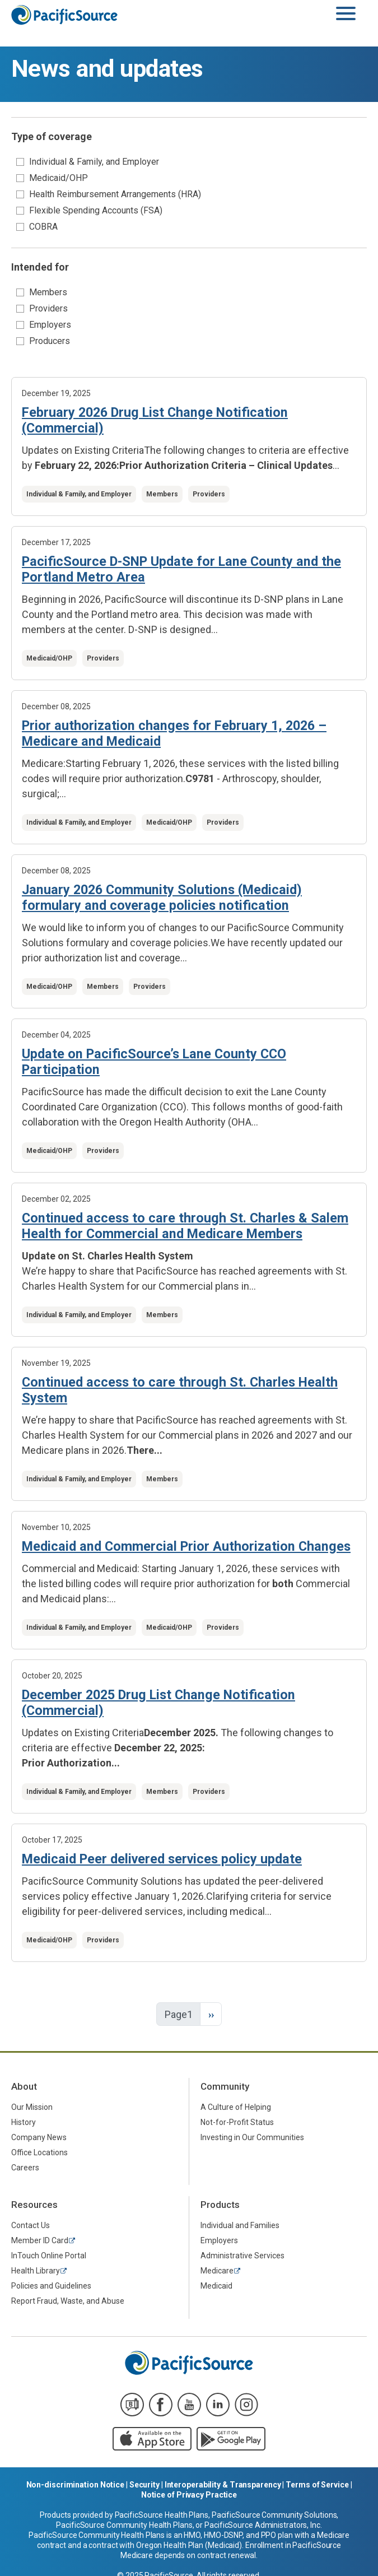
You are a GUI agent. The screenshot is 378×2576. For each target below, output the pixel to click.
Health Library (35, 2270)
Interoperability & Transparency (223, 2484)
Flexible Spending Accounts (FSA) (95, 210)
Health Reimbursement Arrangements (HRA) (115, 194)
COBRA (43, 226)
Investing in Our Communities (252, 2137)
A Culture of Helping (235, 2107)
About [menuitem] (24, 2086)
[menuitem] (94, 2106)
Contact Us (30, 2225)
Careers (25, 2167)
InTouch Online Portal (48, 2255)
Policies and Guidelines (51, 2285)
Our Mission (32, 2107)
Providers (48, 308)
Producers (49, 341)
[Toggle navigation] (346, 14)
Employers (50, 324)
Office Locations (39, 2152)
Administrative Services (242, 2255)
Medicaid (216, 2285)
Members (48, 292)
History (23, 2122)
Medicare (217, 2270)
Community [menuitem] (224, 2086)
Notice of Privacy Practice (189, 2494)
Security (144, 2484)
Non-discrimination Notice (75, 2484)
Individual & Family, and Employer (94, 161)
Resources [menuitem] (34, 2204)
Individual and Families (239, 2225)
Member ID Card (39, 2240)
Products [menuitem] (220, 2204)
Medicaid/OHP (58, 178)
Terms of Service (317, 2484)
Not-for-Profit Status (237, 2122)
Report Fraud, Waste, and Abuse (67, 2300)
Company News (39, 2137)
